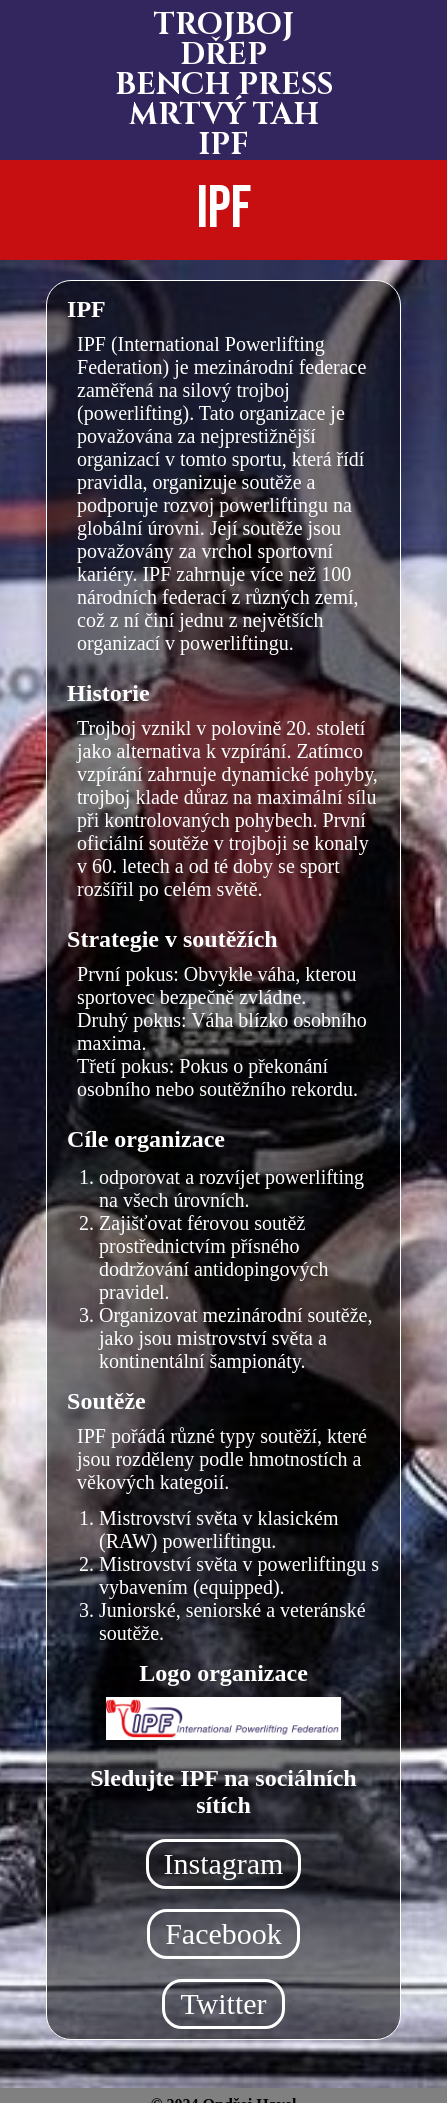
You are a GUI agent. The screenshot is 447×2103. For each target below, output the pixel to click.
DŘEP (223, 55)
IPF (223, 145)
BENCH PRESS (224, 85)
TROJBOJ (224, 25)
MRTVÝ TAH (224, 115)
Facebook (223, 1933)
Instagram (224, 1863)
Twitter (223, 2003)
